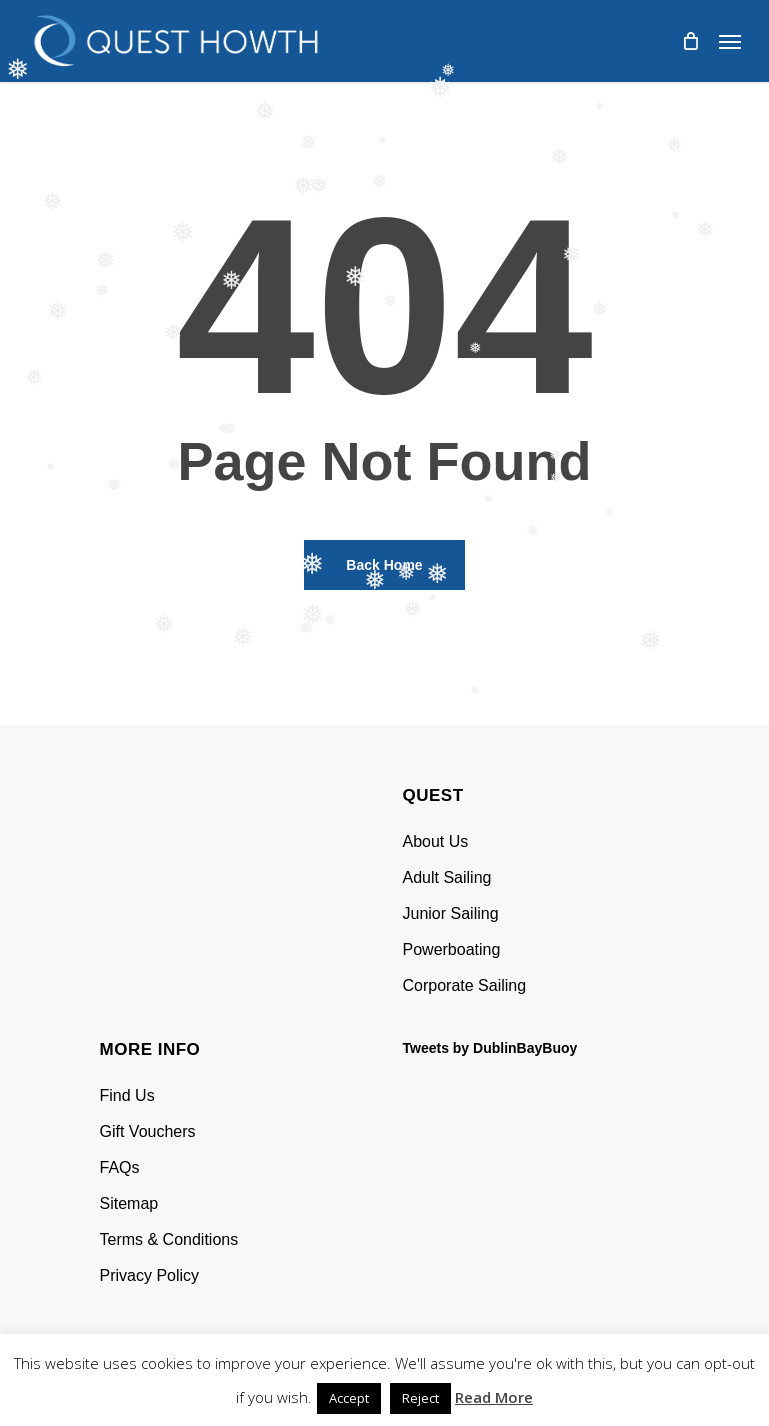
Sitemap (129, 1203)
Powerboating (452, 949)
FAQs (120, 1167)
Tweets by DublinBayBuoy (490, 1048)
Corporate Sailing (465, 985)
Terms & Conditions (169, 1239)
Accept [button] (349, 1398)
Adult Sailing (447, 877)
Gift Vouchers (148, 1131)
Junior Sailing (451, 913)
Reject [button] (420, 1398)
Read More (494, 1397)
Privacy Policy (150, 1275)
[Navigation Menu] (730, 41)
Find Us (127, 1095)
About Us (436, 841)
